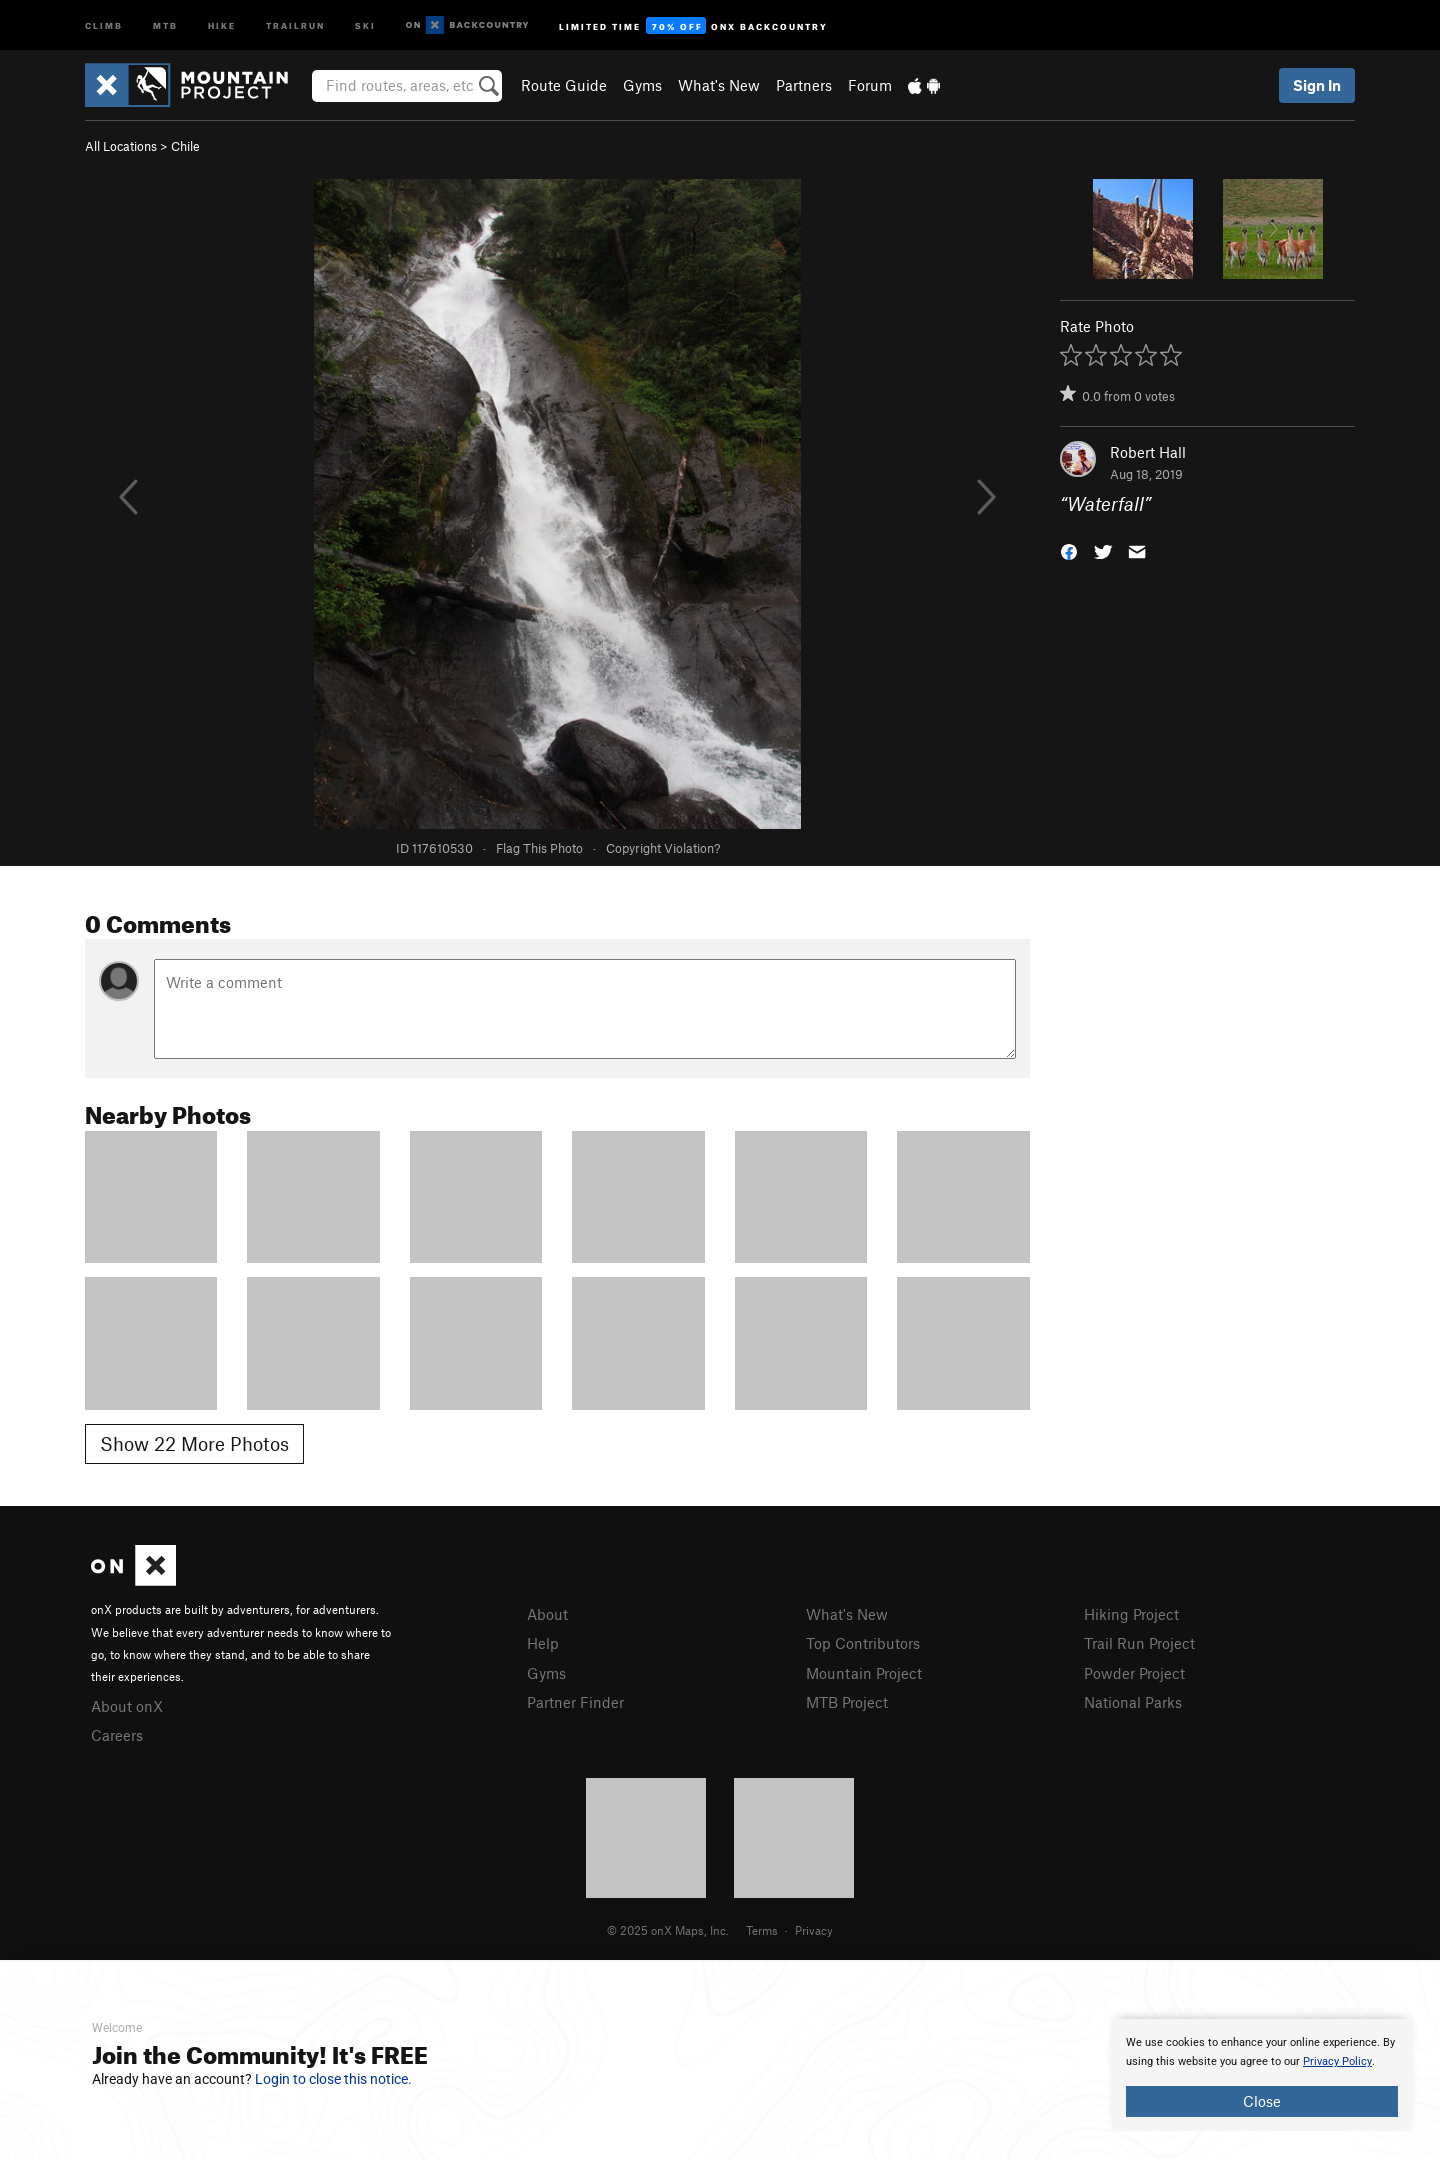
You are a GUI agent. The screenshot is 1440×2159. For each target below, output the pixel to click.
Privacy (814, 1930)
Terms (762, 1930)
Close (1262, 2101)
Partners (804, 85)
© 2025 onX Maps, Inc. (668, 1930)
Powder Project (1134, 1673)
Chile (185, 146)
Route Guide (564, 85)
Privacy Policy (1337, 2061)
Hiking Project (1131, 1614)
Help (543, 1643)
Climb (104, 24)
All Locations (121, 146)
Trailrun (295, 24)
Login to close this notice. (333, 2079)
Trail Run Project (1139, 1643)
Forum (870, 85)
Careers (117, 1735)
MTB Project (847, 1702)
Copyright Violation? (663, 848)
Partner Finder (575, 1702)
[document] (1262, 2075)
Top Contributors (863, 1643)
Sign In (1317, 85)
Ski (365, 24)
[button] (1069, 550)
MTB (165, 24)
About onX (127, 1706)
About (547, 1614)
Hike (222, 24)
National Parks (1133, 1702)
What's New (719, 85)
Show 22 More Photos (194, 1443)
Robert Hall (1148, 452)
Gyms (642, 85)
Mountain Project (864, 1673)
